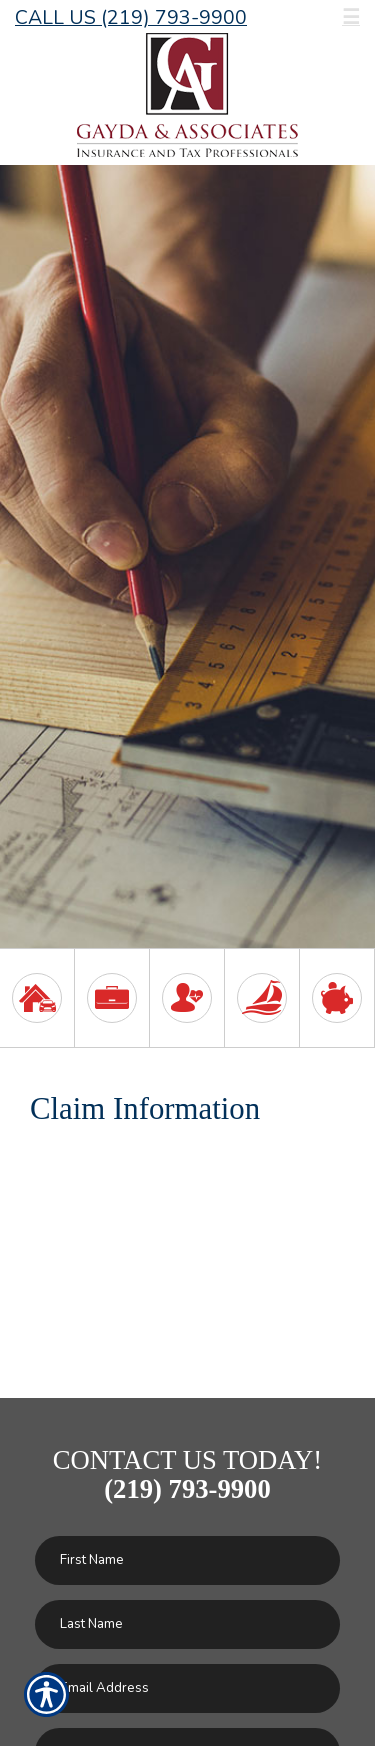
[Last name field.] (187, 1624)
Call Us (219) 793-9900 (131, 17)
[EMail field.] (187, 1688)
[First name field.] (187, 1560)
